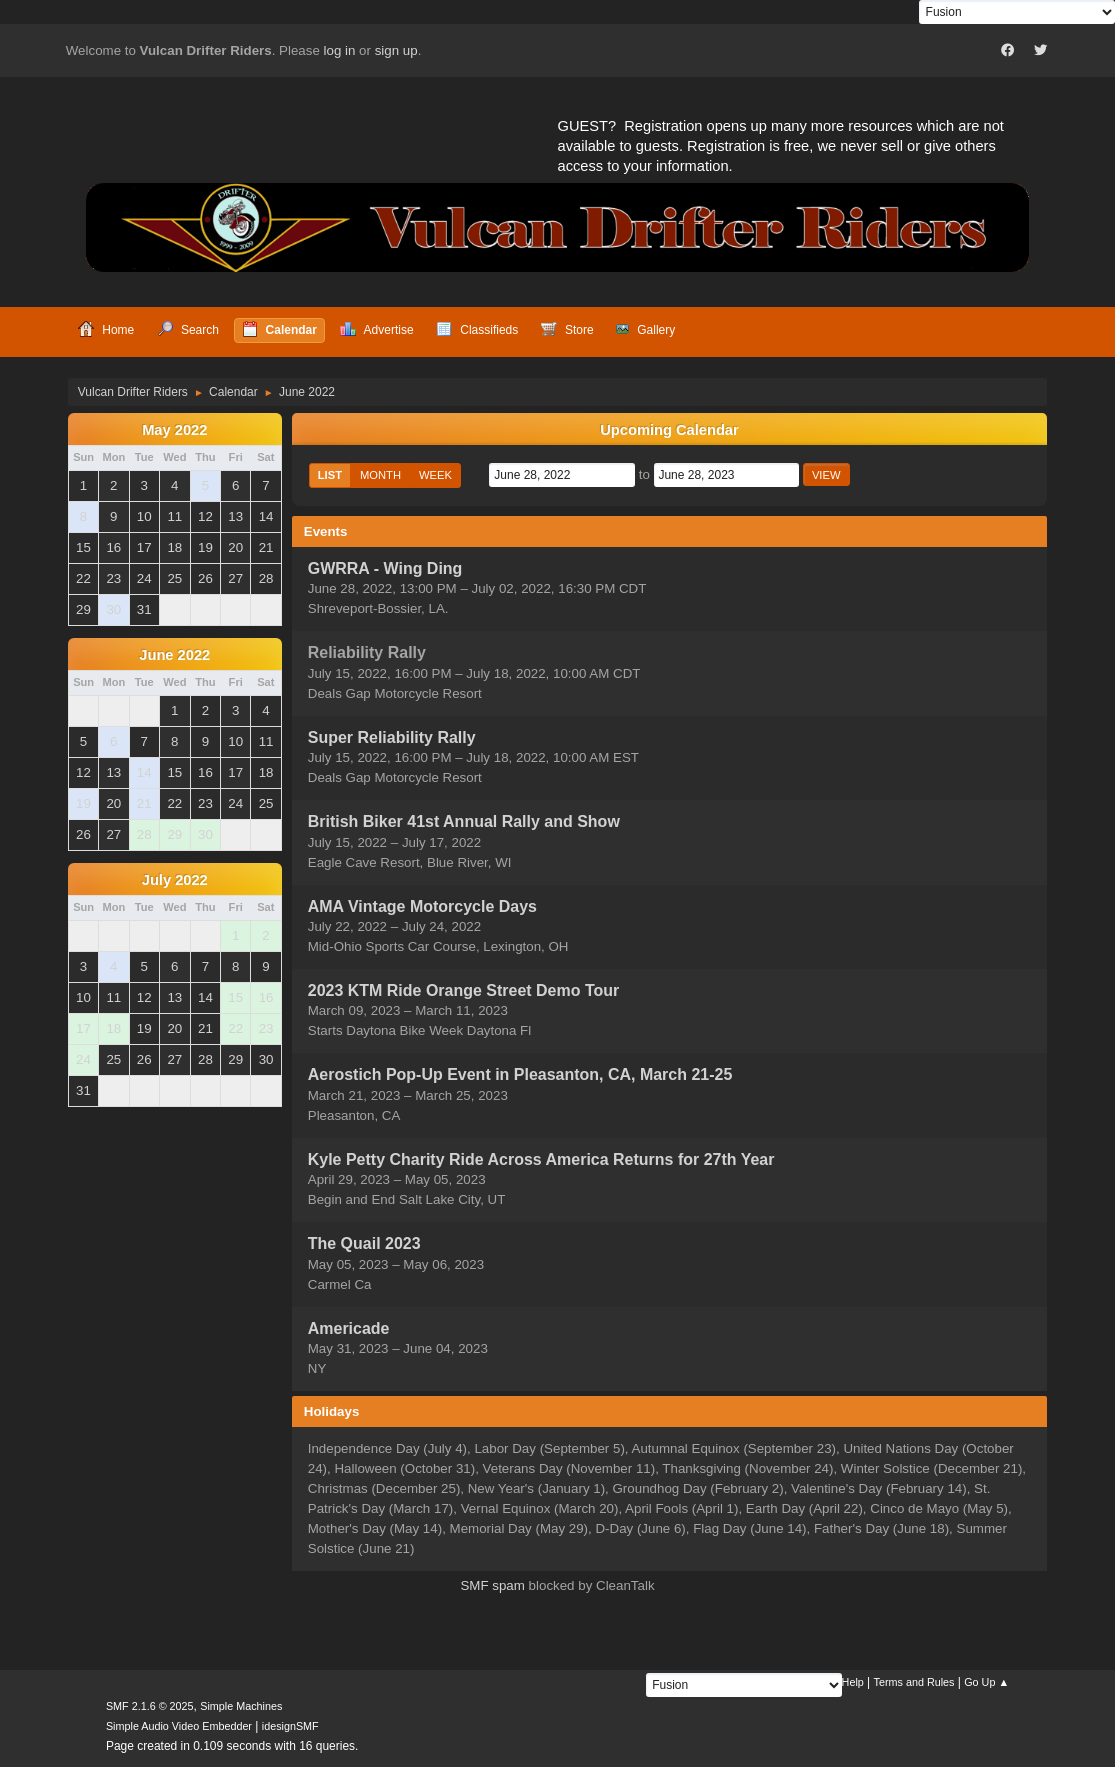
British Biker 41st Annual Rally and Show (464, 822)
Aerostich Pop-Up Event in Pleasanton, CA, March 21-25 (520, 1075)
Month (380, 475)
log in (340, 50)
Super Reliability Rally (392, 737)
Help (853, 1682)
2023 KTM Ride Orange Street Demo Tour (463, 990)
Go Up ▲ (986, 1682)
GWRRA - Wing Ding (385, 568)
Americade (349, 1328)
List (330, 475)
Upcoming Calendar (669, 430)
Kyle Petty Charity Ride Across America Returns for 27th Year (541, 1159)
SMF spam (492, 1585)
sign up (396, 50)
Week (435, 475)
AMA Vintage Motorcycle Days (422, 906)
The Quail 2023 (364, 1244)
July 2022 (175, 880)
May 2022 (174, 430)
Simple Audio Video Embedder (179, 1726)
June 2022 (174, 655)
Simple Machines (241, 1706)
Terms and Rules (914, 1682)
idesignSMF (290, 1726)
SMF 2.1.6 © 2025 (150, 1706)
